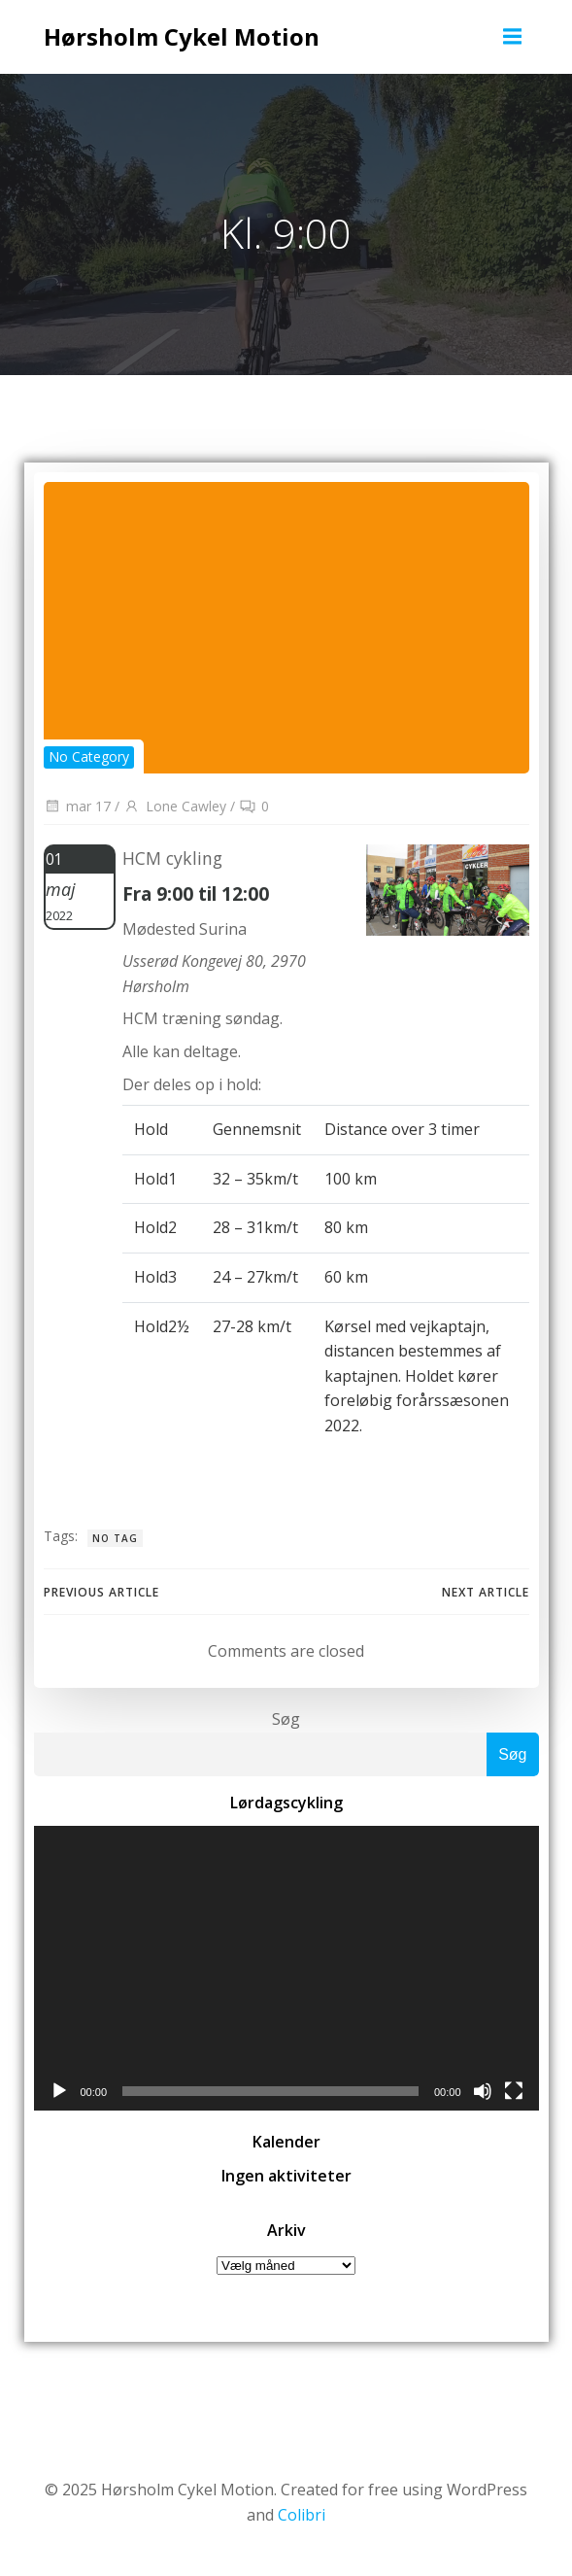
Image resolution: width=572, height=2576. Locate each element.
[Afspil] (59, 2091)
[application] (286, 1968)
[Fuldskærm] (513, 2091)
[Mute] (482, 2091)
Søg (286, 1719)
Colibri (301, 2514)
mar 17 (77, 806)
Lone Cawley (174, 806)
